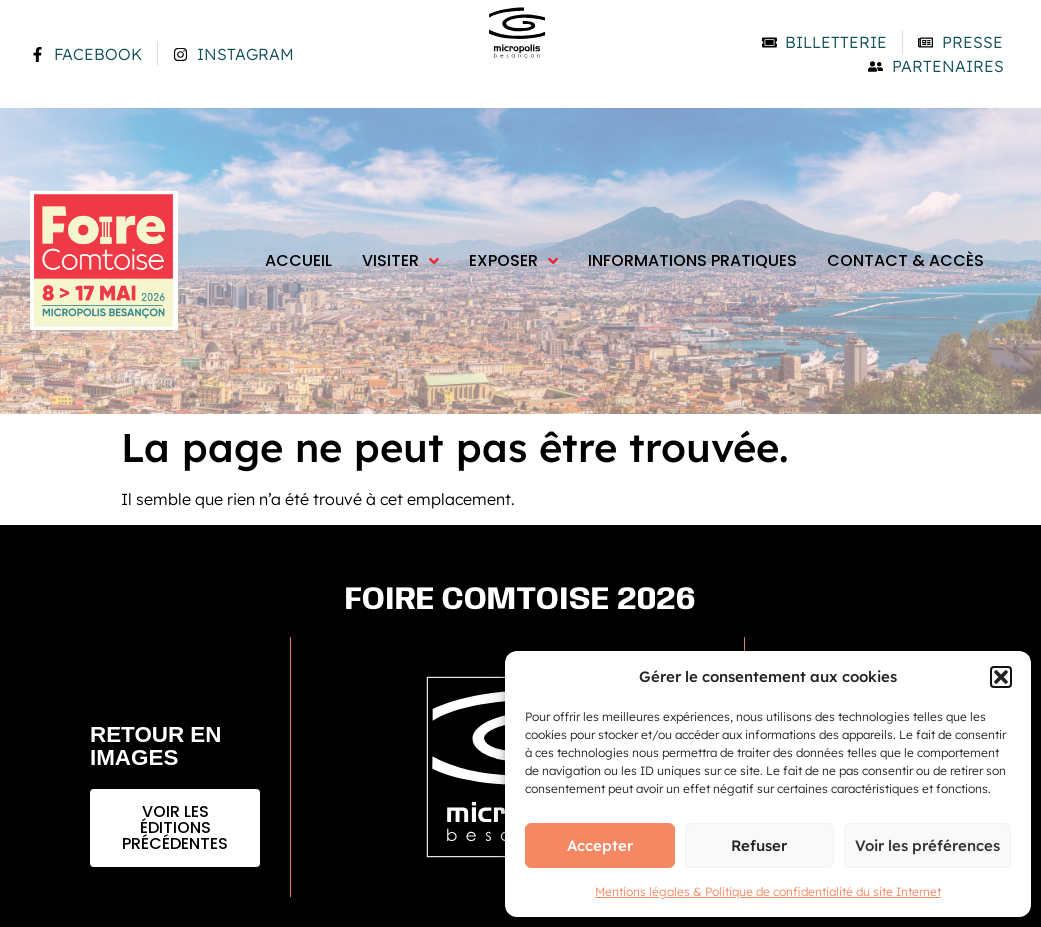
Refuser (759, 845)
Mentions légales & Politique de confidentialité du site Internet (768, 891)
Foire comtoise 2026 (520, 600)
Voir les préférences (927, 845)
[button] (1001, 677)
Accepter (600, 845)
